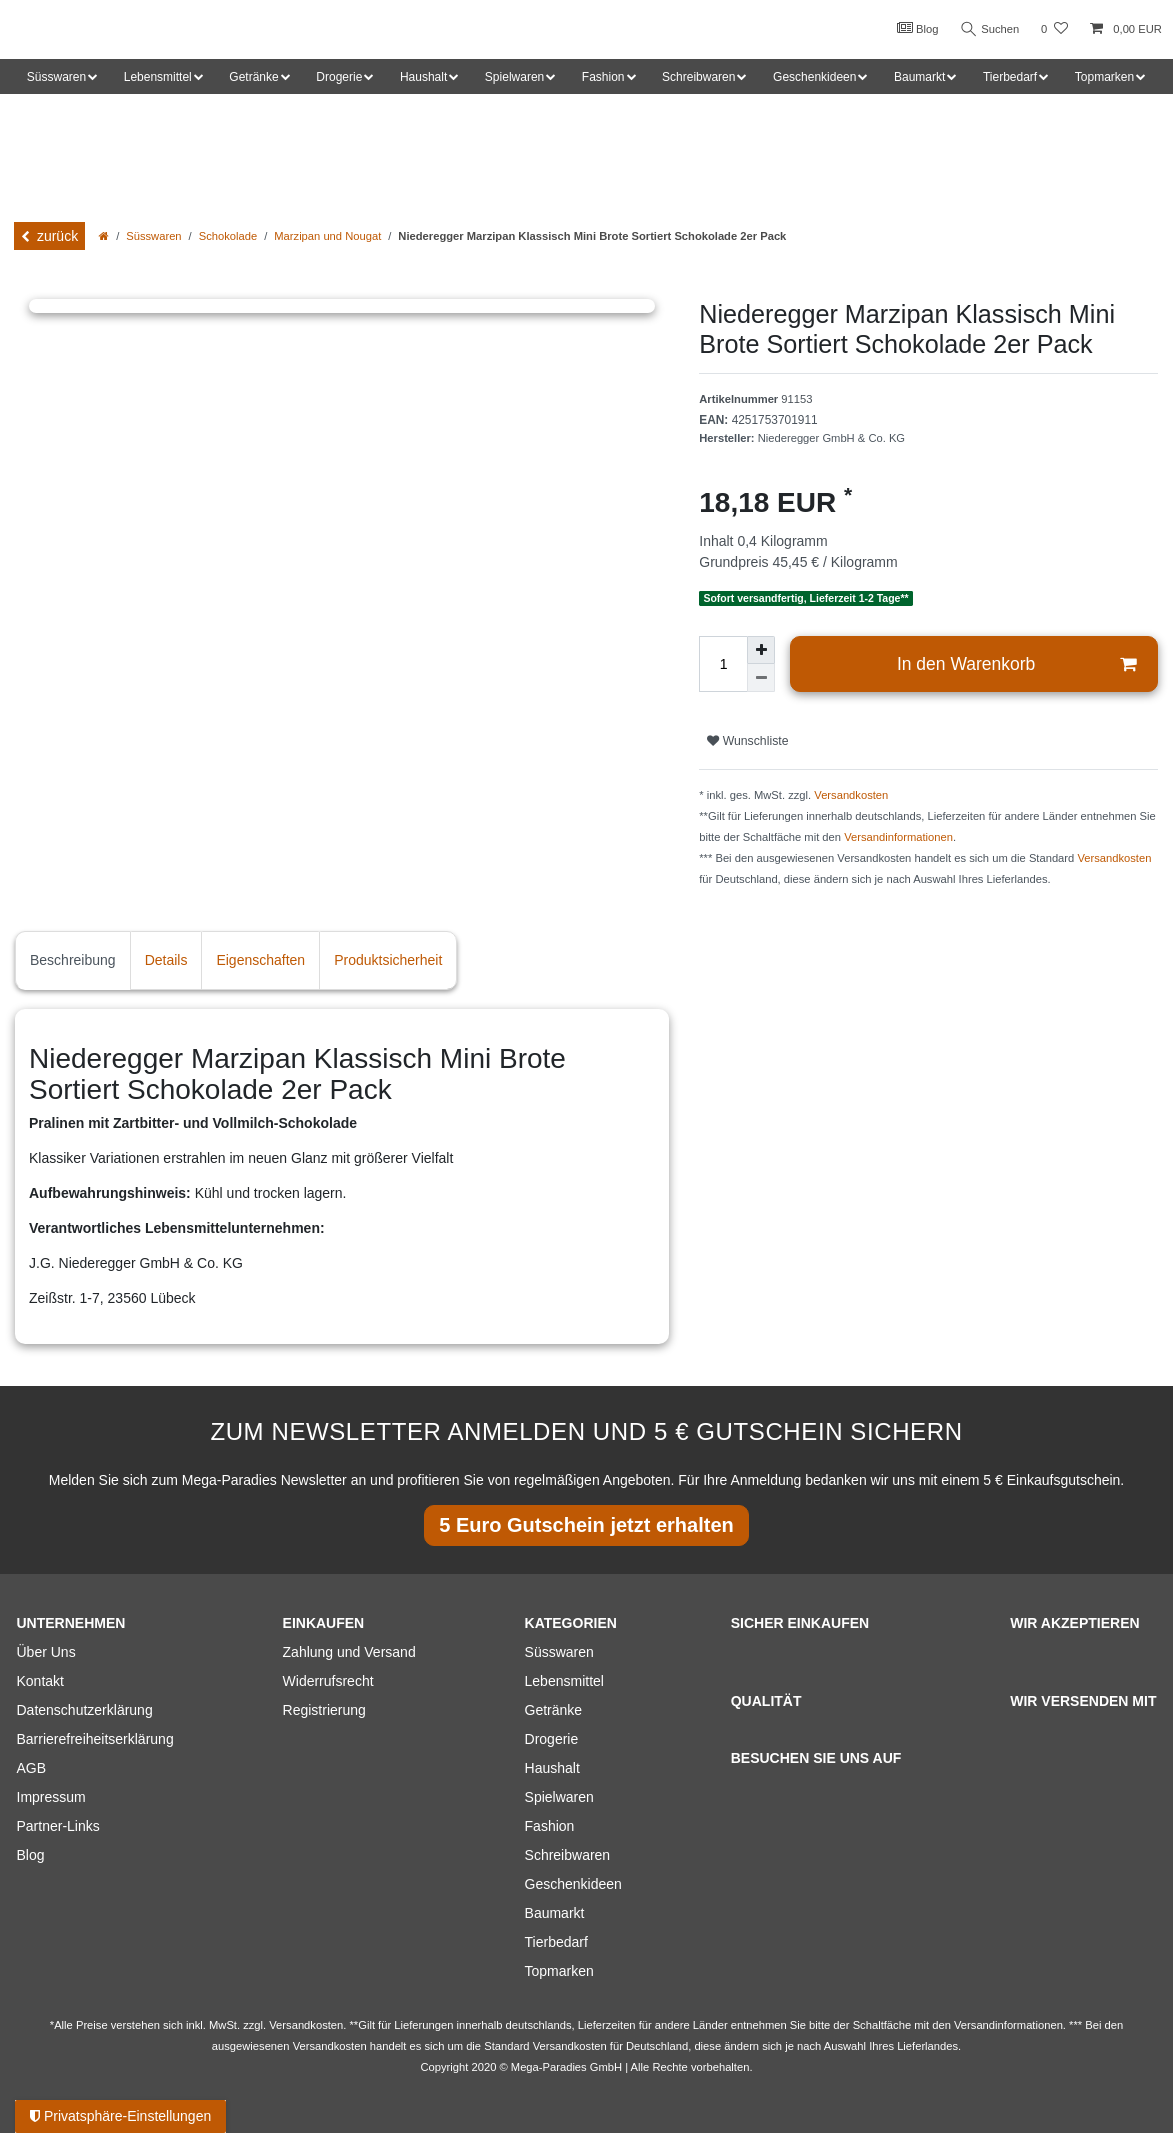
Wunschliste (747, 741)
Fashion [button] (603, 77)
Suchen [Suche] (990, 29)
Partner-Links (58, 1826)
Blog (917, 28)
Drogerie (552, 1739)
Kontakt (40, 1681)
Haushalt (552, 1768)
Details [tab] (166, 960)
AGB (32, 1768)
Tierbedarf (556, 1942)
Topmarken (559, 1971)
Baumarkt (555, 1913)
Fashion (550, 1826)
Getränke (554, 1710)
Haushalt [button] (423, 77)
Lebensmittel (564, 1681)
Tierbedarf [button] (1010, 77)
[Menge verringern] (761, 678)
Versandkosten (851, 795)
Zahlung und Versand (349, 1652)
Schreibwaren (568, 1855)
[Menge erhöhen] (761, 650)
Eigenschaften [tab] (260, 960)
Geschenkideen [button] (814, 77)
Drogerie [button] (339, 77)
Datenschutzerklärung (85, 1710)
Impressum (51, 1797)
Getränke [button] (253, 77)
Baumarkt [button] (919, 77)
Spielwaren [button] (514, 77)
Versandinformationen (898, 837)
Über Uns (46, 1652)
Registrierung (324, 1710)
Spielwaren (559, 1797)
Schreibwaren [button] (698, 77)
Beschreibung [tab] (73, 960)
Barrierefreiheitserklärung (95, 1739)
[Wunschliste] (1054, 29)
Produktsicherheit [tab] (388, 960)
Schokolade (228, 236)
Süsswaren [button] (56, 77)
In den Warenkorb (1016, 664)
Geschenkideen (573, 1884)
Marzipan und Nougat (327, 236)
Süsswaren (153, 236)
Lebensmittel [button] (158, 77)
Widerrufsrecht (328, 1681)
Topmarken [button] (1104, 77)
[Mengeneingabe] (723, 664)
